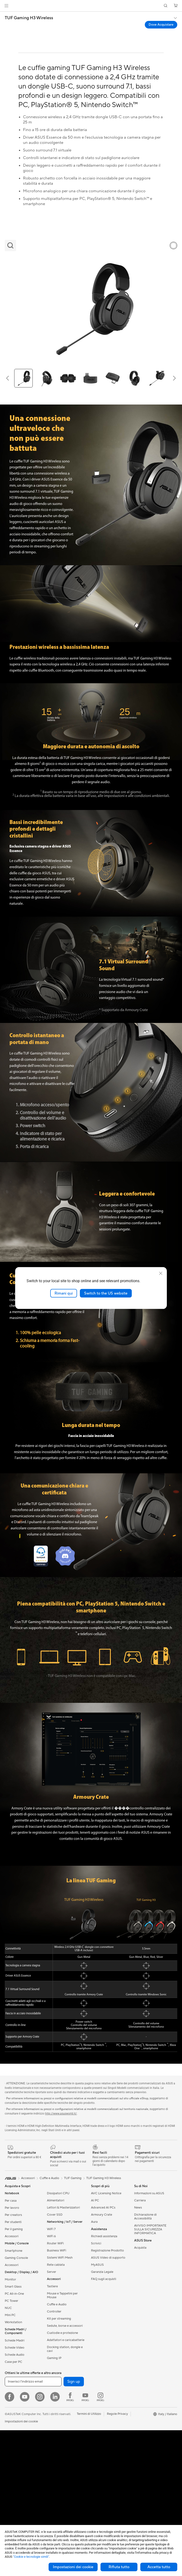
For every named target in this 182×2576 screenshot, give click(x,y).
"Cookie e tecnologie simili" (31, 2556)
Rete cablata (56, 2410)
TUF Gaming (73, 2324)
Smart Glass (13, 2432)
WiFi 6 (51, 2382)
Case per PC (13, 2508)
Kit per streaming (59, 2464)
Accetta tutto (158, 2567)
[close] (161, 1273)
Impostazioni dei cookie (73, 2567)
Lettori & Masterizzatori (63, 2353)
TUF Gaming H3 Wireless (29, 18)
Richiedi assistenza (104, 2382)
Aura (94, 2367)
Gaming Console (16, 2404)
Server (51, 2418)
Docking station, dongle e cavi (65, 2495)
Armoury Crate (101, 2360)
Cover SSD (55, 2360)
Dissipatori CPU (58, 2339)
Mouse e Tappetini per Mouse (62, 2441)
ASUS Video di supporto (108, 2403)
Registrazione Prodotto (107, 2396)
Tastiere (52, 2432)
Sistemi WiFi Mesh (60, 2403)
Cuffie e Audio (57, 2450)
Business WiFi (56, 2396)
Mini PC (10, 2461)
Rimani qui (64, 1293)
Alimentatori (55, 2346)
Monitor (10, 2425)
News (138, 2353)
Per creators (13, 2361)
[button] (6, 6)
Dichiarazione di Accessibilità (145, 2362)
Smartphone (13, 2396)
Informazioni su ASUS (149, 2339)
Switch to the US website (105, 1293)
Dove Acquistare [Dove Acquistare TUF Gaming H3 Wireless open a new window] (161, 25)
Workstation (13, 2468)
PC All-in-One (14, 2439)
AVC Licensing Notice (106, 2339)
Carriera (140, 2346)
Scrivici (96, 2389)
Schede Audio (14, 2500)
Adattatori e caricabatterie (65, 2486)
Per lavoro (12, 2353)
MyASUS (97, 2410)
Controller (54, 2457)
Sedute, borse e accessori (65, 2471)
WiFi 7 (51, 2375)
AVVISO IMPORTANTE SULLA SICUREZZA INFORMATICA (150, 2375)
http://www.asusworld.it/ (61, 2259)
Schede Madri (14, 2486)
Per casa (11, 2346)
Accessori (11, 2382)
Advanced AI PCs (103, 2353)
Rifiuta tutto (119, 2567)
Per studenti (13, 2368)
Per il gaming (14, 2375)
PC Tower (11, 2447)
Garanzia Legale (102, 2418)
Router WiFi (55, 2389)
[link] (91, 6)
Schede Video (14, 2493)
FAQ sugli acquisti (103, 2425)
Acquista (140, 2393)
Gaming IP (54, 2504)
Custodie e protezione (62, 2479)
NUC (8, 2454)
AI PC (95, 2346)
